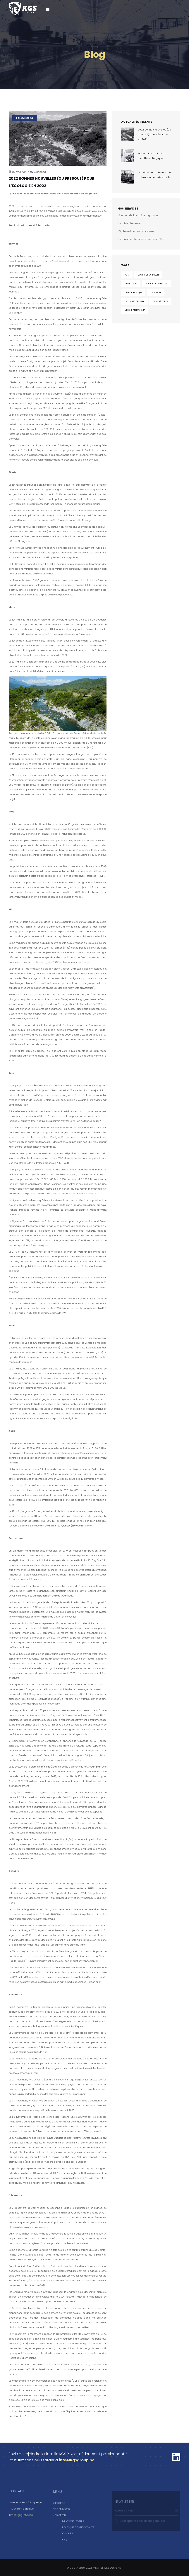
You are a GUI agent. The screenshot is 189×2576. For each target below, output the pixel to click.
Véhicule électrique (135, 310)
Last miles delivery (134, 301)
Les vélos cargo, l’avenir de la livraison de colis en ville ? (154, 177)
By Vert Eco (18, 172)
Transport (38, 172)
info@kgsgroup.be (76, 2460)
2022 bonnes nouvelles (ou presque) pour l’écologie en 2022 (154, 134)
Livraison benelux (129, 223)
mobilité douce (160, 301)
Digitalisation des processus (136, 231)
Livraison (156, 292)
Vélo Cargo (131, 283)
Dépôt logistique (133, 292)
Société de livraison (148, 274)
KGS (127, 274)
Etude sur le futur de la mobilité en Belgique (151, 156)
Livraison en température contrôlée (141, 239)
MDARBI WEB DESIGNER (107, 2568)
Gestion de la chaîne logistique (138, 215)
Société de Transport (157, 283)
